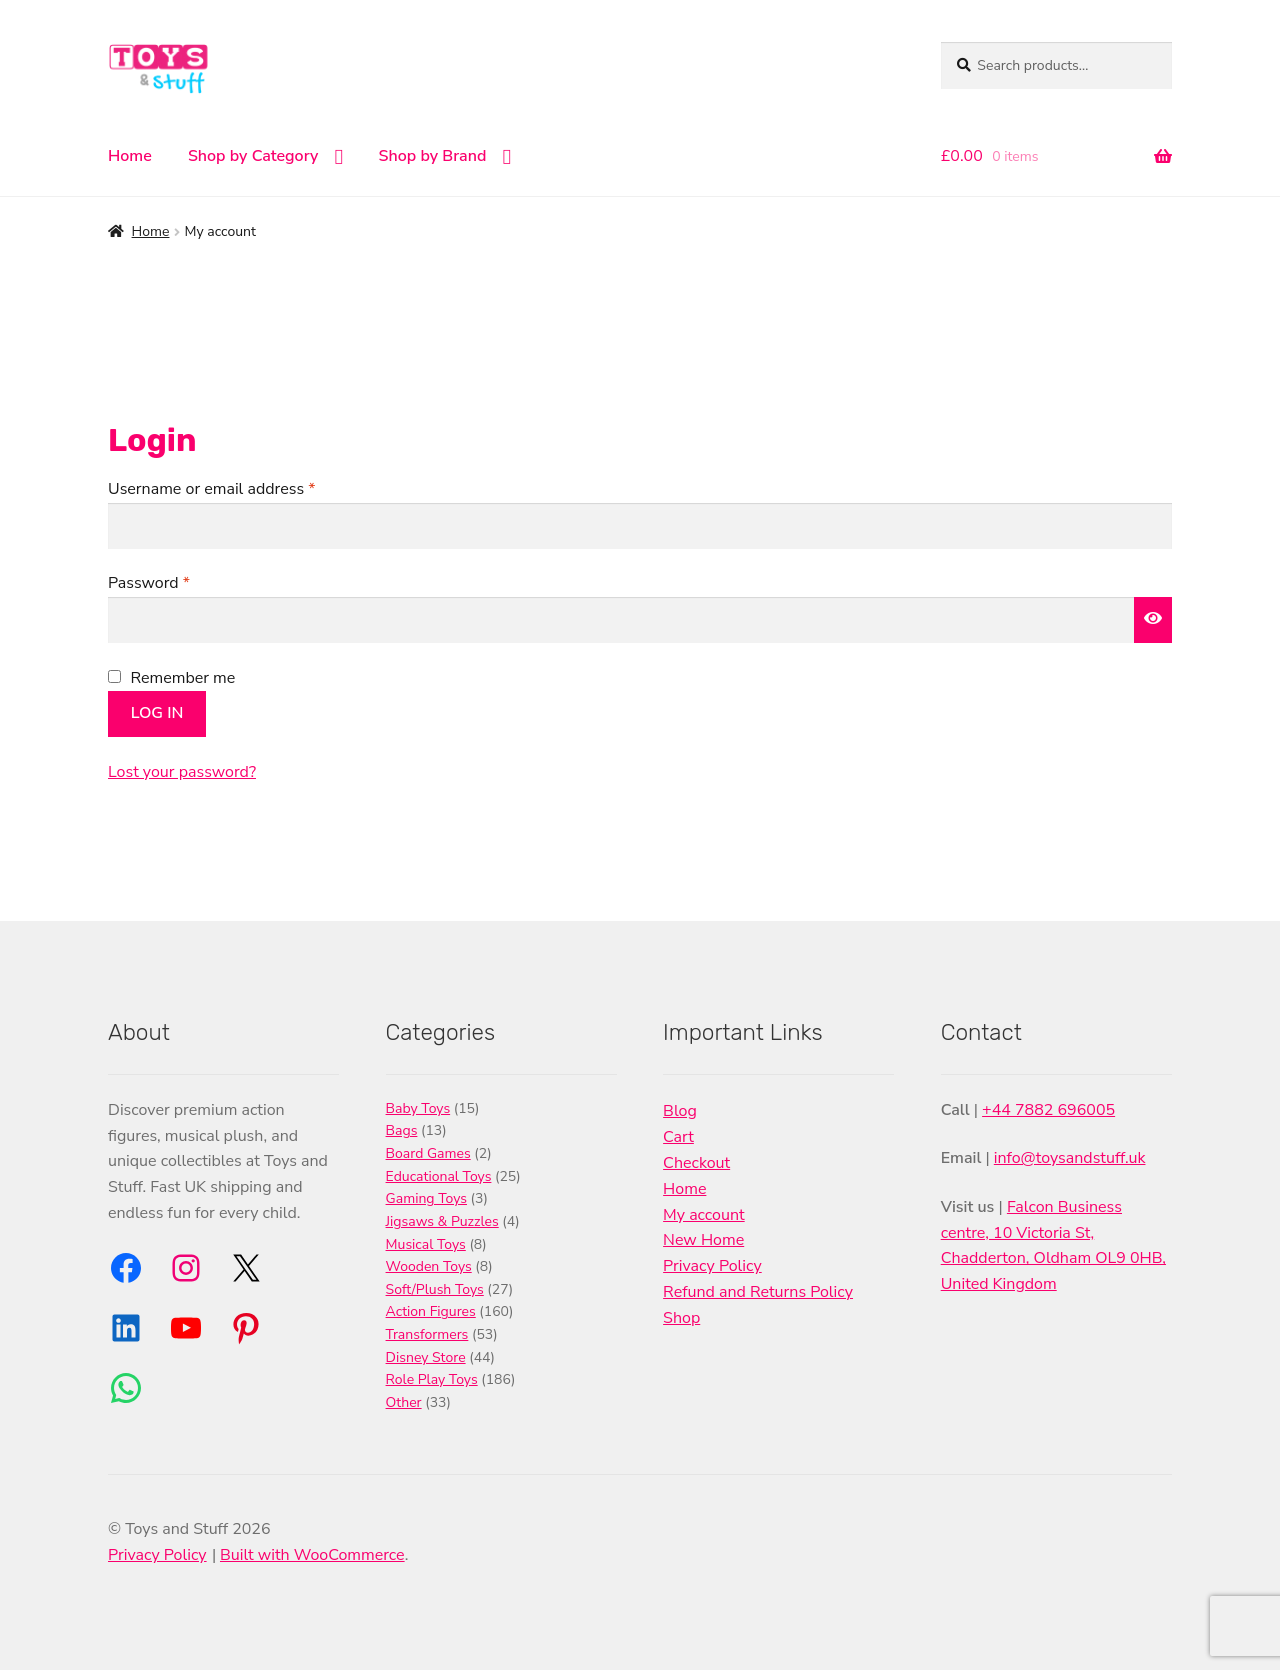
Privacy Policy (712, 1266)
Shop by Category (253, 156)
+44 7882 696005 (1048, 1110)
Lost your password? (182, 772)
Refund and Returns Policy (758, 1292)
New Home (703, 1240)
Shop (681, 1318)
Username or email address (243, 488)
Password (180, 582)
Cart (678, 1137)
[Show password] (1153, 620)
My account (704, 1215)
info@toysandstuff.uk (1070, 1158)
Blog (680, 1111)
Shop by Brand (433, 156)
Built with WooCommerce (312, 1555)
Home (130, 156)
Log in (157, 713)
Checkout (696, 1163)
